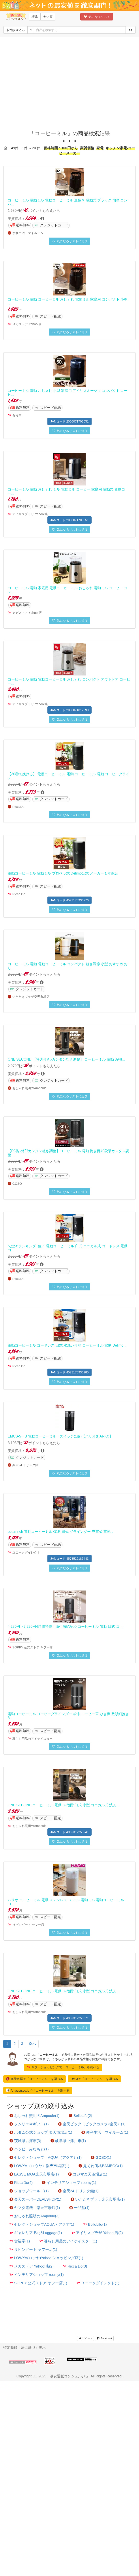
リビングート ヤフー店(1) (33, 2250)
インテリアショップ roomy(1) (69, 2183)
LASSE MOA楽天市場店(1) (34, 2174)
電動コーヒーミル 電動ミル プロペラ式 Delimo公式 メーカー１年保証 (63, 873)
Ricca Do (18, 894)
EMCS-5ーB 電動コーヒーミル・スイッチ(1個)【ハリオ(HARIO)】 (60, 1439)
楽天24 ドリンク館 (25, 1468)
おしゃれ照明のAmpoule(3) (34, 2216)
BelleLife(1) (95, 2224)
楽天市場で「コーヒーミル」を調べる (34, 2079)
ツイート (85, 2338)
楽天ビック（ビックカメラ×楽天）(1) (92, 2124)
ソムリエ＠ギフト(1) (29, 2124)
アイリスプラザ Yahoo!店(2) (97, 2233)
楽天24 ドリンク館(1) (78, 2191)
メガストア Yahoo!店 (27, 324)
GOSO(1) (101, 2157)
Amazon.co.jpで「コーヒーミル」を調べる (38, 2090)
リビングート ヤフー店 (28, 1931)
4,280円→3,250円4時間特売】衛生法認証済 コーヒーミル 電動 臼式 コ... (65, 1631)
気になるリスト (96, 16)
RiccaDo (18, 806)
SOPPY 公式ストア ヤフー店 (32, 1652)
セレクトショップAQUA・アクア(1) (41, 2224)
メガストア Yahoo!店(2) (31, 2266)
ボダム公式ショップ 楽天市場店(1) (40, 2132)
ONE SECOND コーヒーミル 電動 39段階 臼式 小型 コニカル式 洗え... (63, 1811)
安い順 (48, 16)
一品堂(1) (79, 2208)
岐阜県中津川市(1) (68, 2141)
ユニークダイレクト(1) (97, 2283)
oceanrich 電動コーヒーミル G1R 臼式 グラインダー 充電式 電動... (60, 1535)
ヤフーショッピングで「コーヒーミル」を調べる (63, 2067)
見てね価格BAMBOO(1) (101, 2166)
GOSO (17, 1185)
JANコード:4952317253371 (69, 2024)
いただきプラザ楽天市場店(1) (98, 2199)
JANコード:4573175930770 (69, 900)
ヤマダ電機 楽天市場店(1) (34, 2208)
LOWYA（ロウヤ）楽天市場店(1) (39, 2166)
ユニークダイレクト (26, 1556)
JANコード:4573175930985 (69, 1374)
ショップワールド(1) (29, 2191)
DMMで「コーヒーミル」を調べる (94, 2079)
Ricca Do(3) (75, 2266)
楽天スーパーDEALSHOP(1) (35, 2199)
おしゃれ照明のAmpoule (29, 1089)
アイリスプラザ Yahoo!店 (30, 514)
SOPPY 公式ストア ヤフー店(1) (38, 2283)
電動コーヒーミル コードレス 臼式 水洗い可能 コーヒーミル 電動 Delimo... (67, 1347)
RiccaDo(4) (21, 2183)
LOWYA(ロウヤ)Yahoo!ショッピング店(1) (46, 2258)
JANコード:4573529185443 (69, 1562)
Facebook (104, 2338)
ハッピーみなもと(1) (29, 2149)
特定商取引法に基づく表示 (24, 2347)
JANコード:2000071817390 (69, 710)
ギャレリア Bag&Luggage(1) (35, 2233)
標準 (35, 16)
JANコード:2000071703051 (69, 421)
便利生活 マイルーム (27, 233)
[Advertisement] (41, 82)
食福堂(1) (19, 2241)
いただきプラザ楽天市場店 (30, 998)
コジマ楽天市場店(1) (87, 2174)
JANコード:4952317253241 (69, 1837)
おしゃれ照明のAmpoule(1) (34, 2116)
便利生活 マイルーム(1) (104, 2132)
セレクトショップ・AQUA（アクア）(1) (45, 2157)
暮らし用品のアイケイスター (32, 1744)
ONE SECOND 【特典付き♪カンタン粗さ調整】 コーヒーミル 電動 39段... (66, 1060)
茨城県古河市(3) (25, 2141)
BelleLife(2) (80, 2116)
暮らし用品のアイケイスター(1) (68, 2241)
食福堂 (17, 415)
